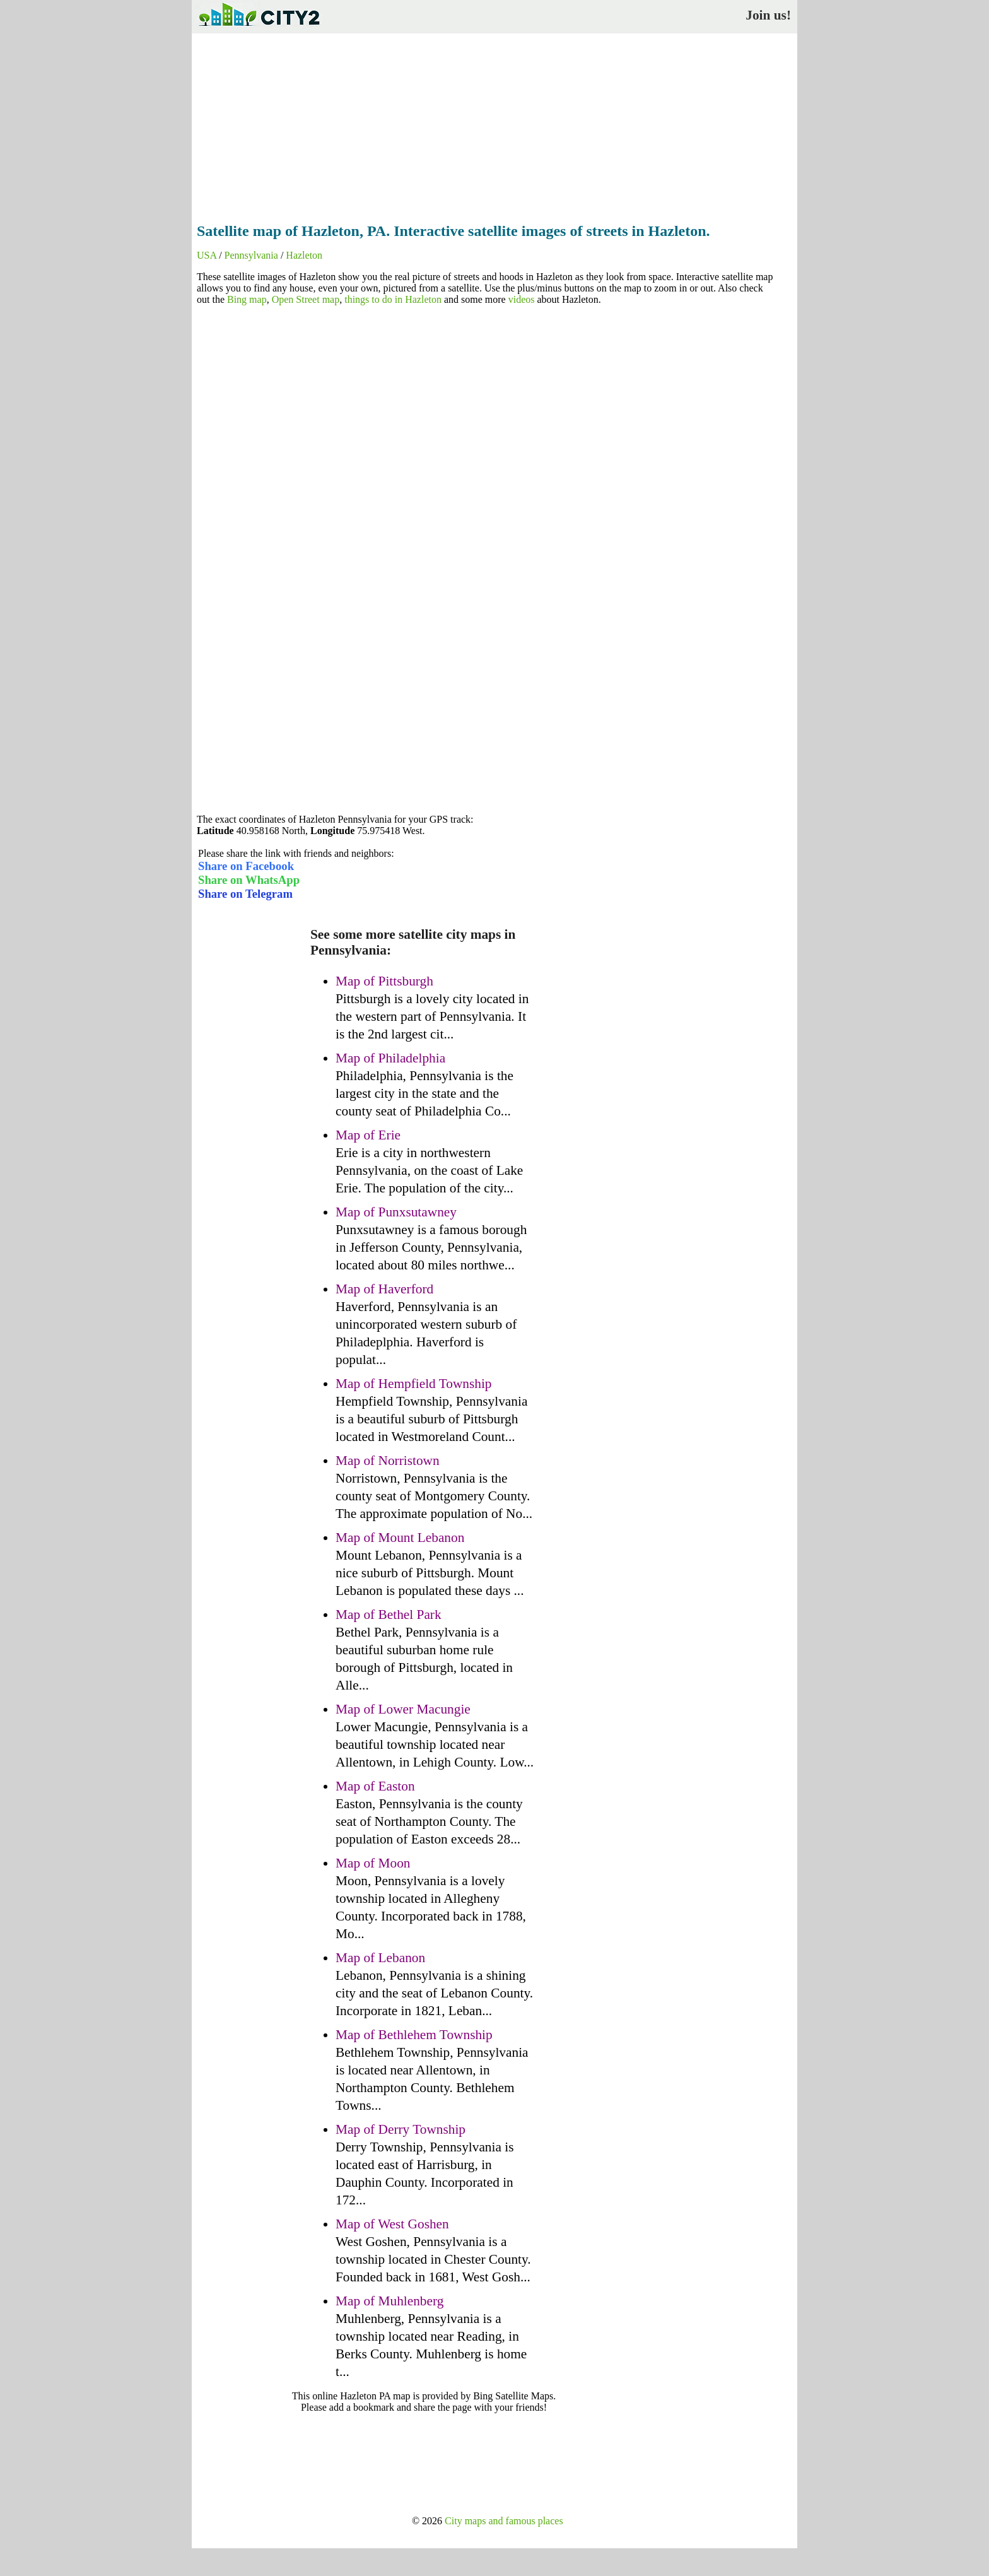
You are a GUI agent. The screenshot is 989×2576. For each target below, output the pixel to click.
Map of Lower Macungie (403, 1709)
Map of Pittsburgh (384, 981)
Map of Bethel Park (389, 1614)
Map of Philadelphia (390, 1058)
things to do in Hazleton (393, 299)
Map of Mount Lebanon (400, 1537)
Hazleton (304, 255)
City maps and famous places (504, 2520)
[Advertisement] (494, 124)
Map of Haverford (384, 1289)
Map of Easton (375, 1786)
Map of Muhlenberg (389, 2300)
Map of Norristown (388, 1460)
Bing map (247, 299)
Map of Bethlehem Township (414, 2034)
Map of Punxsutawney (396, 1212)
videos (521, 299)
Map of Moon (373, 1863)
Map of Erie (368, 1135)
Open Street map (306, 299)
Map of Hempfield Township (414, 1383)
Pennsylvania (251, 255)
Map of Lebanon (380, 1957)
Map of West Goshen (392, 2224)
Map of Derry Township (400, 2129)
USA (206, 255)
